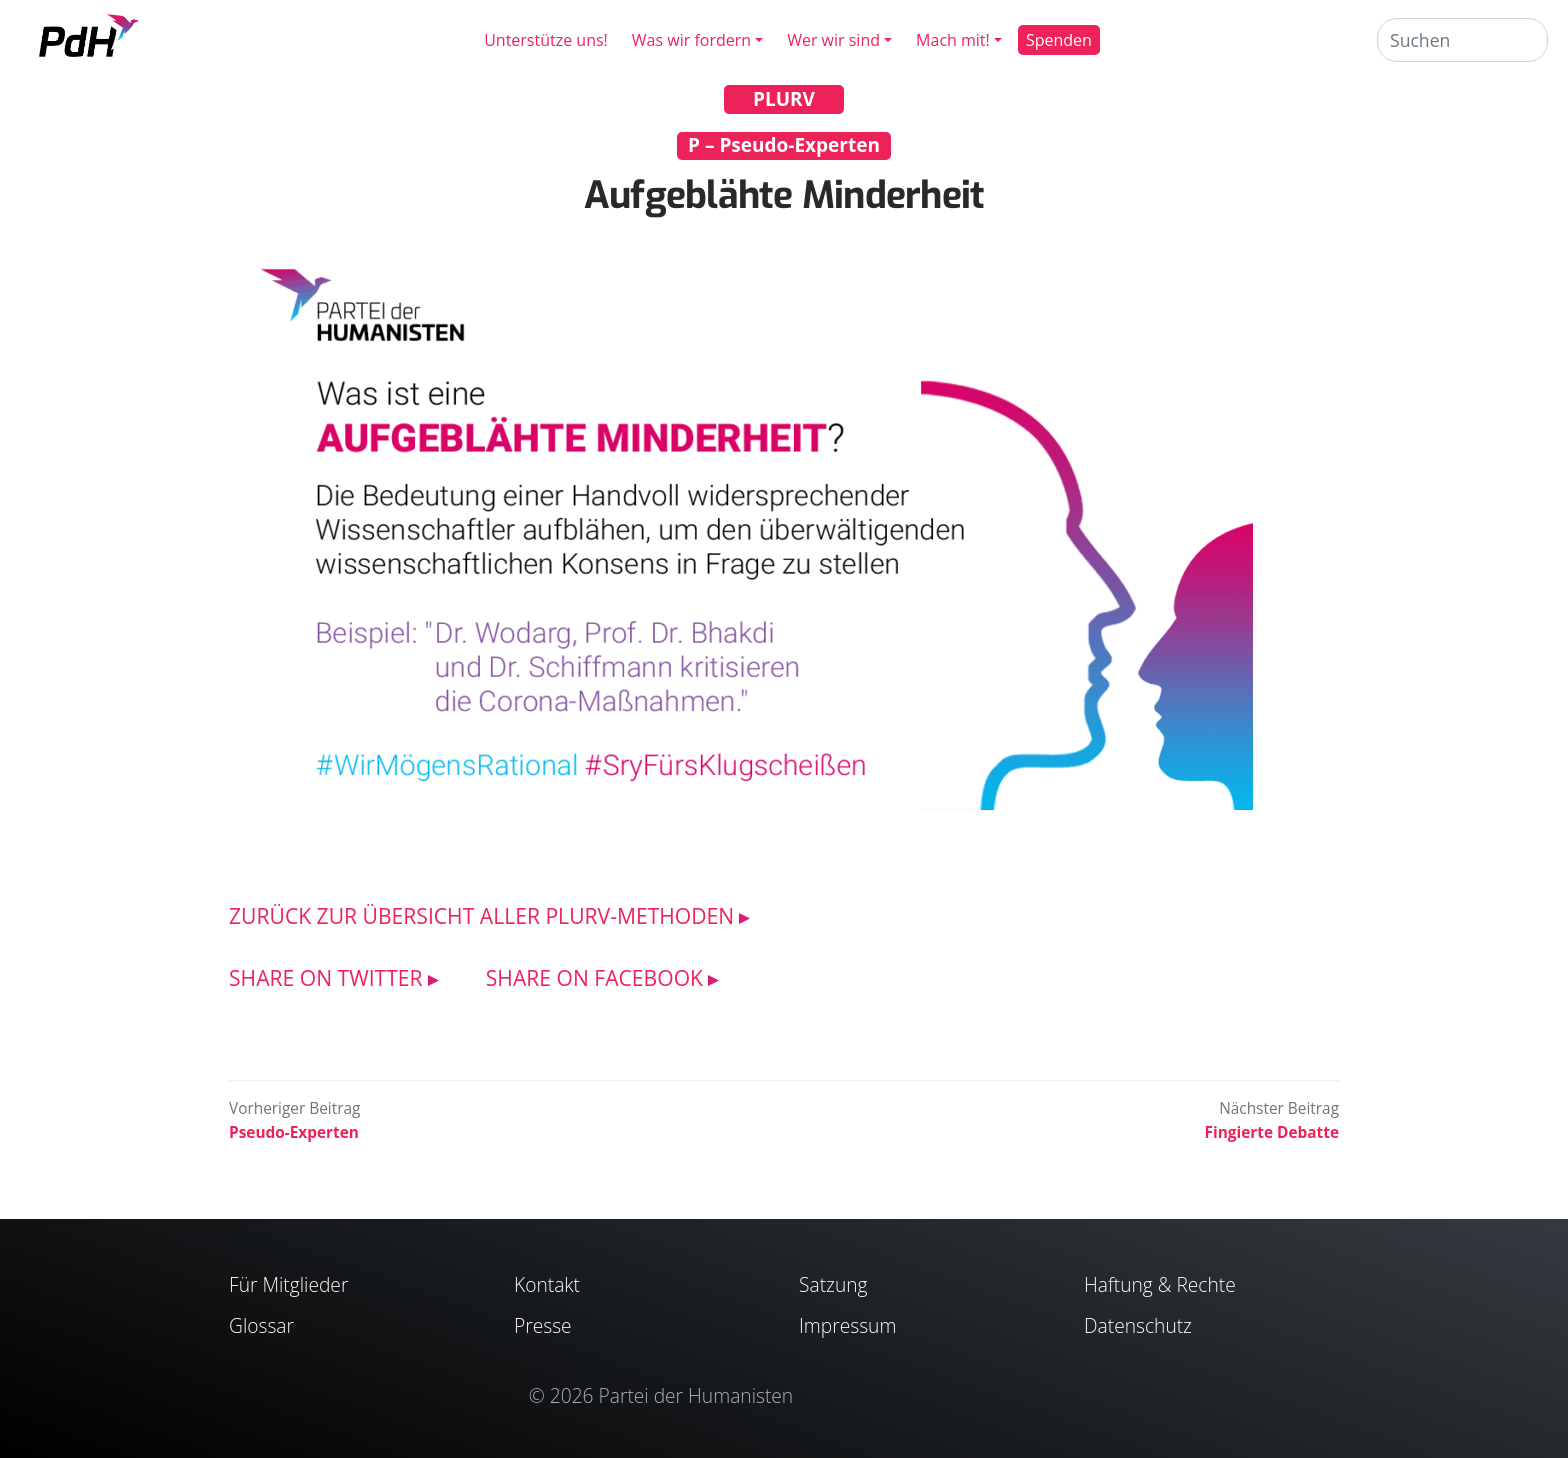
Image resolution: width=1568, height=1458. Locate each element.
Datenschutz (1138, 1325)
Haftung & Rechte (1160, 1284)
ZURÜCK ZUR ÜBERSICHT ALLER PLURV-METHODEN (481, 915)
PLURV (784, 99)
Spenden (1059, 40)
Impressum (847, 1325)
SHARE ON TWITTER (326, 977)
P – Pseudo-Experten (784, 145)
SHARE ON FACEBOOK (594, 977)
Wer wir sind (833, 40)
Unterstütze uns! (546, 40)
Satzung (833, 1284)
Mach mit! (953, 40)
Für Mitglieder (288, 1284)
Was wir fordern (691, 40)
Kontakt (547, 1284)
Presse (543, 1325)
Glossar (261, 1325)
